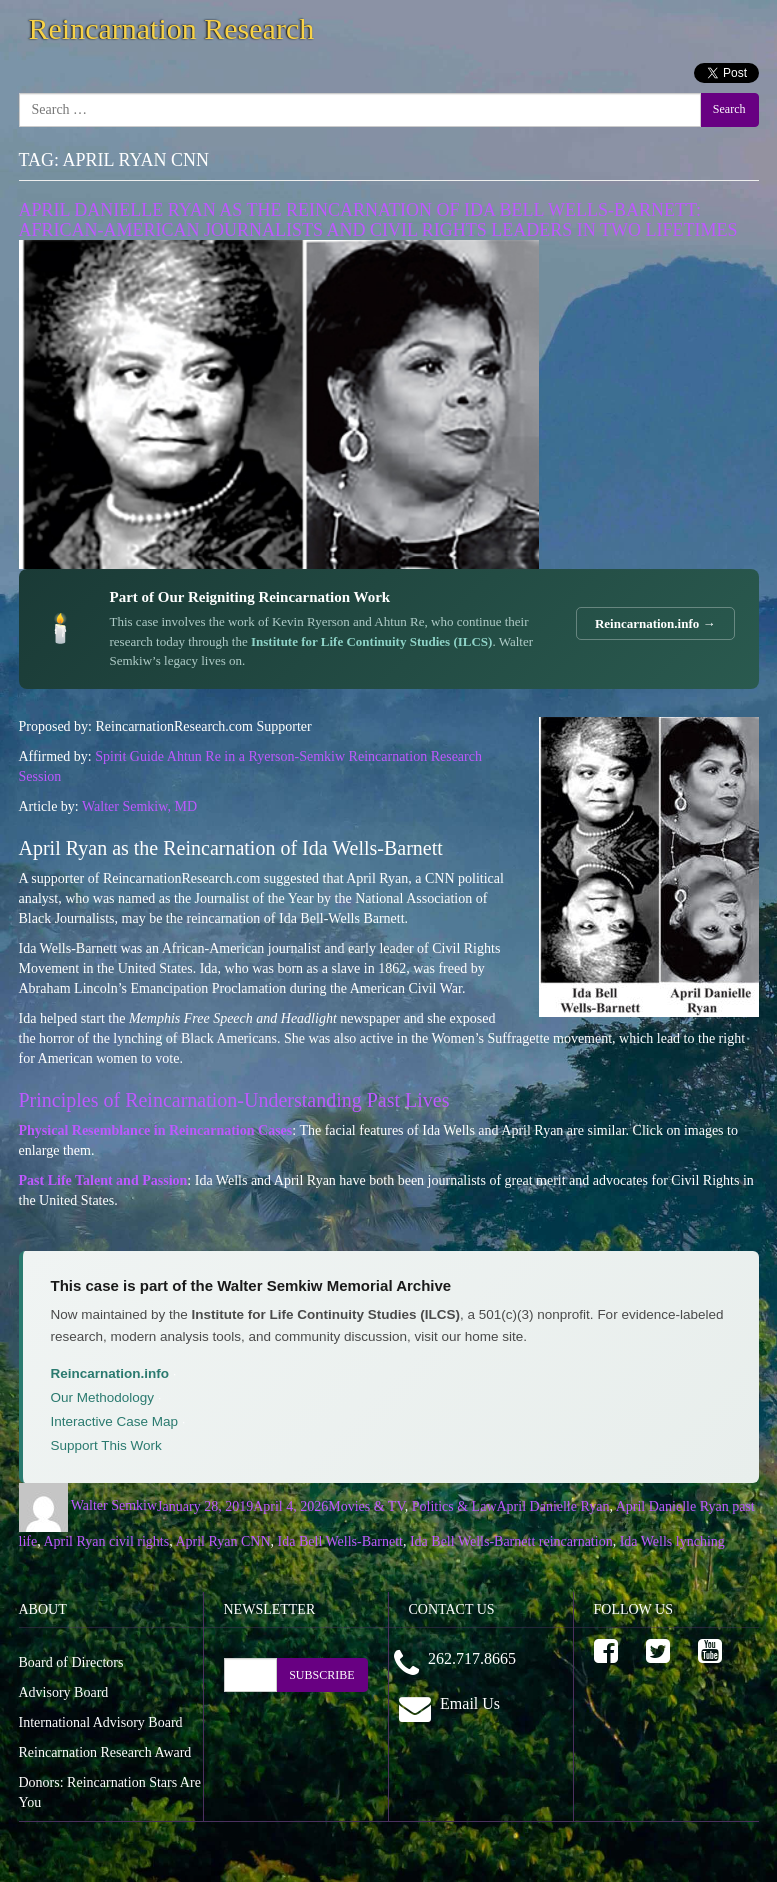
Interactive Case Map (115, 1421)
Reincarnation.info (110, 1373)
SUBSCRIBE (321, 1675)
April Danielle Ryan (553, 1505)
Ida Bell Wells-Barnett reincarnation (511, 1541)
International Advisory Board (101, 1722)
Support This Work (106, 1445)
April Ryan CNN (222, 1541)
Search (729, 109)
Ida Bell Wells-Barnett (340, 1541)
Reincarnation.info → (655, 623)
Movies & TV (366, 1505)
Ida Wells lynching (672, 1541)
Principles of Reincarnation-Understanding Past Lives (234, 1100)
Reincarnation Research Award (105, 1752)
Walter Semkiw (114, 1505)
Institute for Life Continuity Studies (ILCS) (371, 641)
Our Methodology (103, 1397)
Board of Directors (71, 1662)
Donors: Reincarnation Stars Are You (110, 1792)
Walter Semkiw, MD (139, 806)
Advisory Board (64, 1692)
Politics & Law (454, 1505)
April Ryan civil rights (106, 1541)
